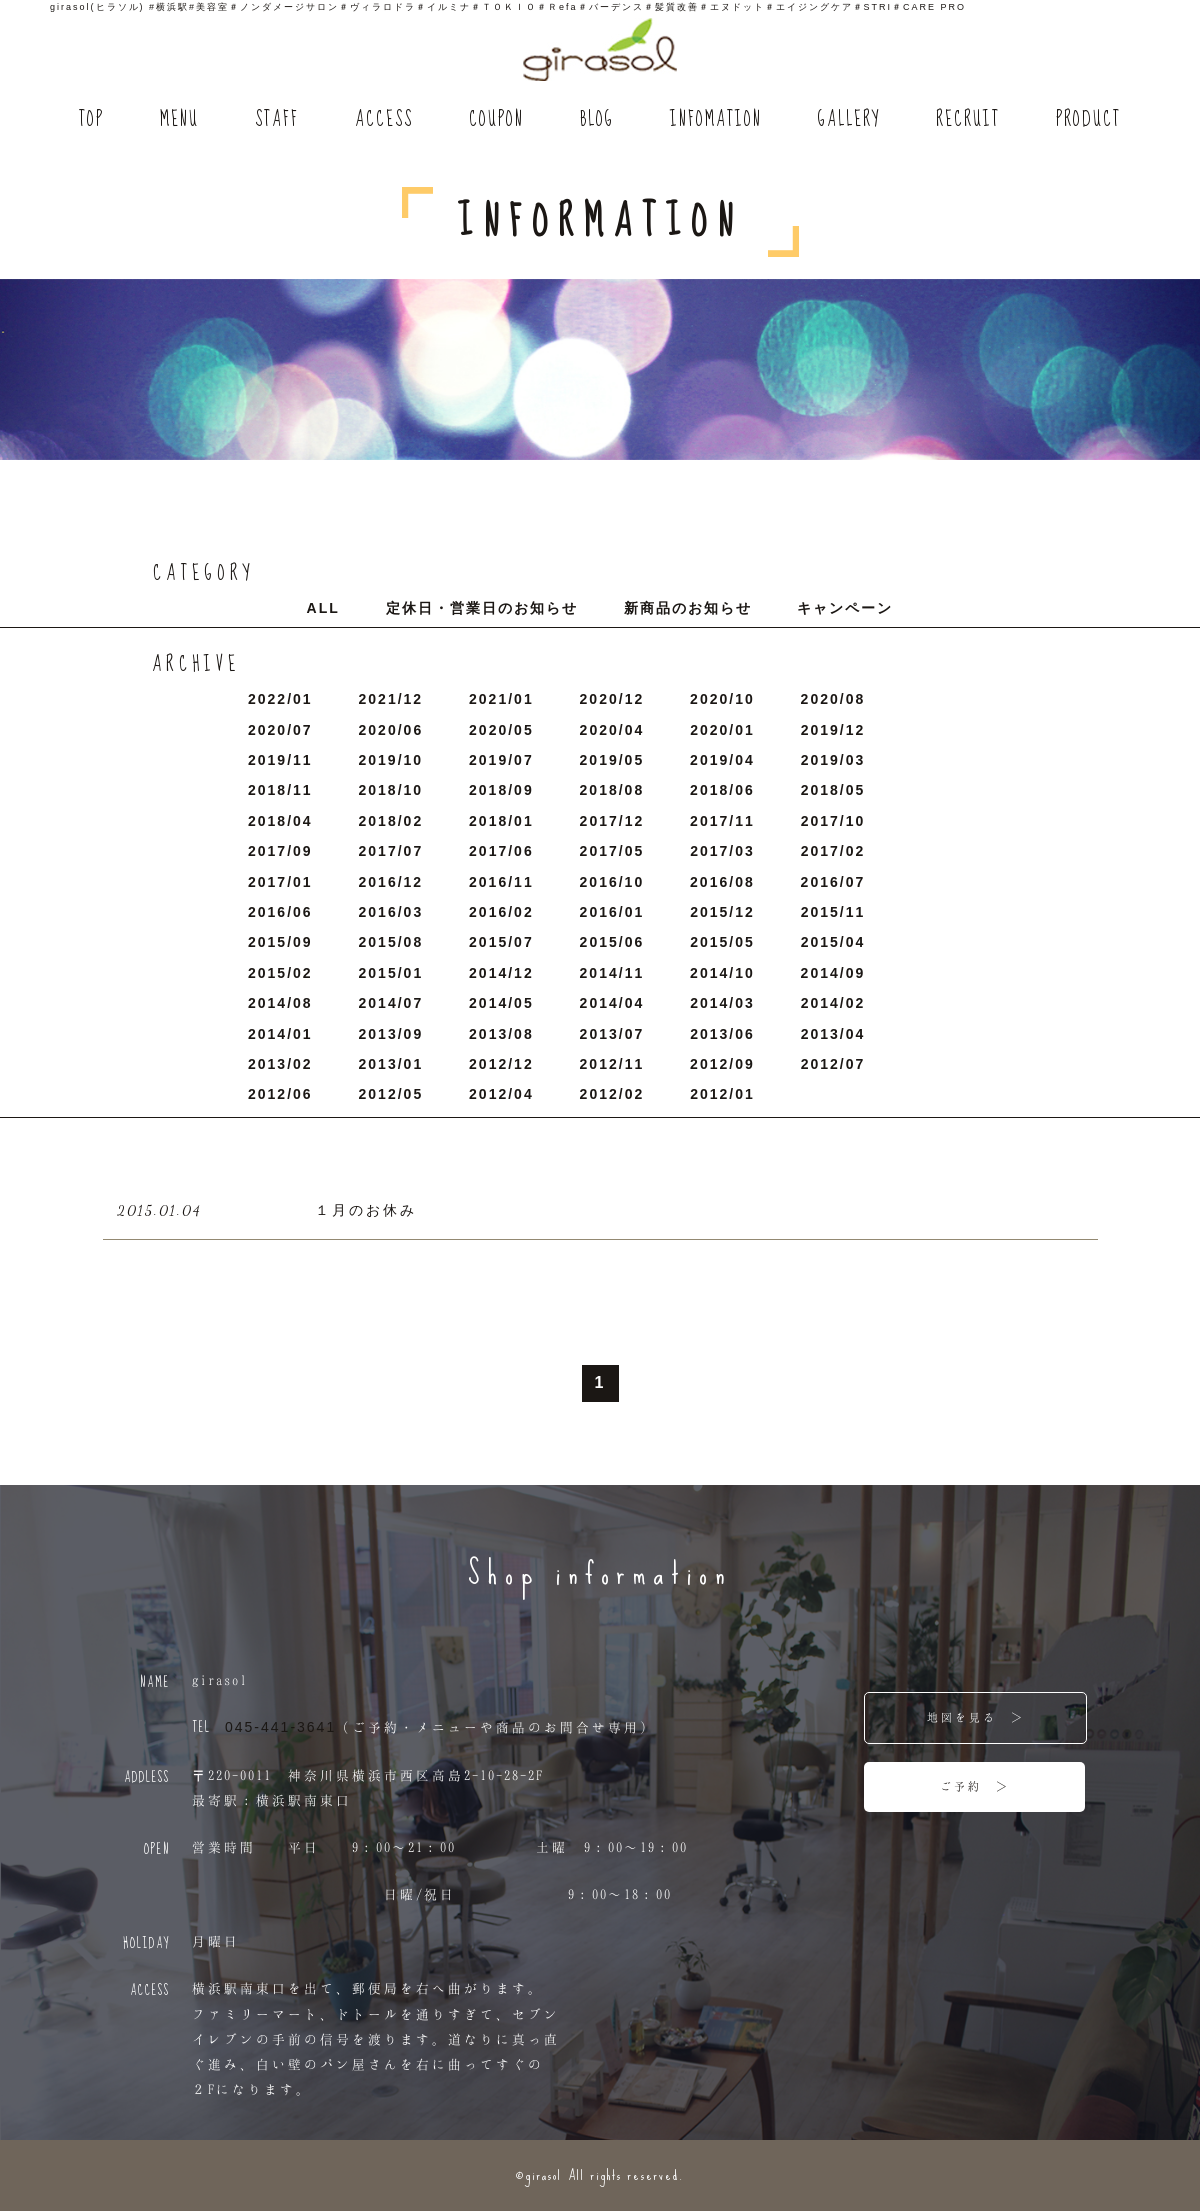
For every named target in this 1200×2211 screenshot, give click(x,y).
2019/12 (833, 730)
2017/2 (833, 851)
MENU (179, 120)
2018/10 (391, 790)
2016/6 (280, 912)
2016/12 (391, 882)
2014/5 (501, 1003)
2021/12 (391, 699)
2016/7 (833, 882)
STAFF (277, 120)
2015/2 (280, 973)
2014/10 (722, 973)
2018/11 (280, 790)
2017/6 (501, 851)
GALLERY (849, 120)
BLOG (597, 120)
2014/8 (280, 1003)
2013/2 (280, 1064)
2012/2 (612, 1094)
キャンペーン (845, 608)
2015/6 (612, 942)
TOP (91, 120)
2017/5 (612, 851)
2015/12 (722, 912)
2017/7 (391, 851)
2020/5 (501, 730)
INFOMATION (716, 120)
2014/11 (612, 973)
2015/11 (833, 912)
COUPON (496, 120)
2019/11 (280, 760)
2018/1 (501, 821)
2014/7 (391, 1003)
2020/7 (280, 730)
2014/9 (833, 973)
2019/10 (391, 760)
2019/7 (501, 760)
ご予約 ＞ (975, 1786)
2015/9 (280, 942)
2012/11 (612, 1064)
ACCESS (384, 120)
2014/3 (722, 1003)
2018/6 (722, 790)
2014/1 (280, 1034)
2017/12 (612, 821)
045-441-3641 (280, 1727)
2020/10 (722, 699)
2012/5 (391, 1094)
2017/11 (722, 821)
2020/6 (391, 730)
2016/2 (501, 912)
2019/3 (833, 760)
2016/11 (501, 882)
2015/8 (391, 942)
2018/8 (612, 790)
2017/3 (722, 851)
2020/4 (612, 730)
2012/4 (501, 1094)
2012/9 (722, 1064)
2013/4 (833, 1034)
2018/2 (391, 821)
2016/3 (391, 912)
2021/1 (501, 699)
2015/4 (833, 942)
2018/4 (280, 821)
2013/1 (391, 1064)
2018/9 (501, 790)
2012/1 (722, 1094)
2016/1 (612, 912)
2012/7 (833, 1064)
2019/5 (612, 760)
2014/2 (833, 1003)
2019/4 (722, 760)
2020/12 (612, 699)
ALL (323, 608)
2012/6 (280, 1094)
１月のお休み (366, 1210)
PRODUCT (1088, 120)
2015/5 (722, 942)
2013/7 (612, 1034)
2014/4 (612, 1003)
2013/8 (501, 1034)
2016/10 (612, 882)
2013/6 (722, 1034)
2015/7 (501, 942)
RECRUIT (968, 120)
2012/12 (501, 1064)
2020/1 (722, 730)
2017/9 (280, 851)
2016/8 (722, 882)
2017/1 (280, 882)
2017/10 (833, 821)
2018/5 (833, 790)
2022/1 (280, 699)
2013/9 (391, 1034)
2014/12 (501, 973)
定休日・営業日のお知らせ (482, 608)
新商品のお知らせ (688, 608)
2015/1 (391, 973)
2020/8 (833, 699)
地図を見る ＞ (976, 1717)
